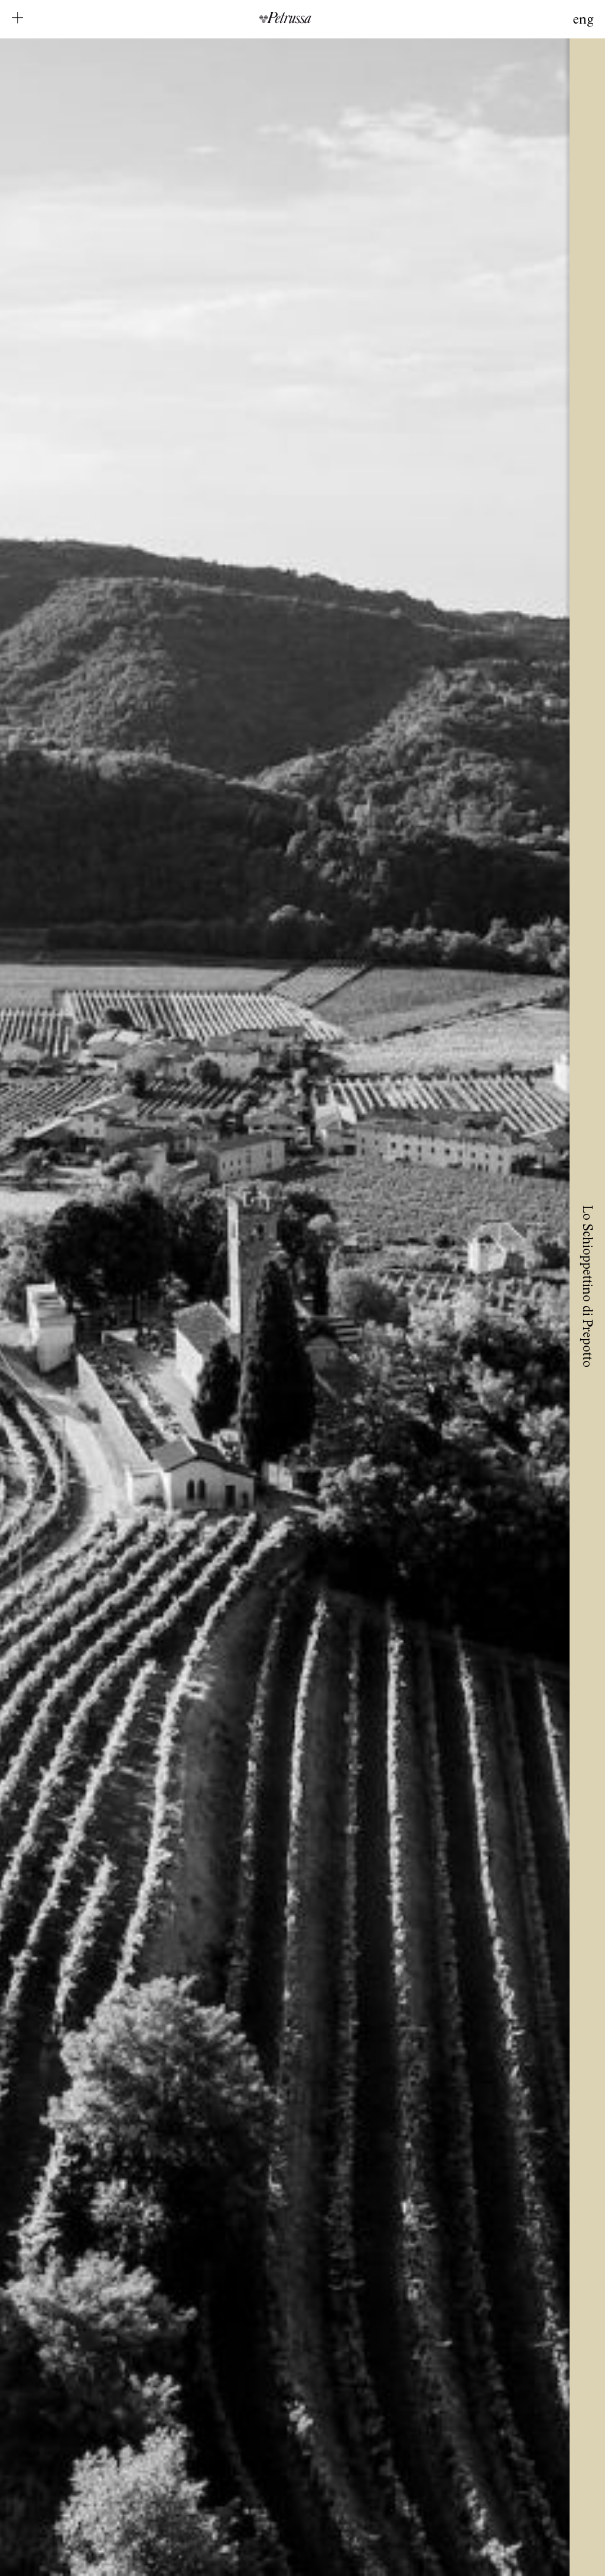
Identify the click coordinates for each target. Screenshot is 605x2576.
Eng (583, 19)
